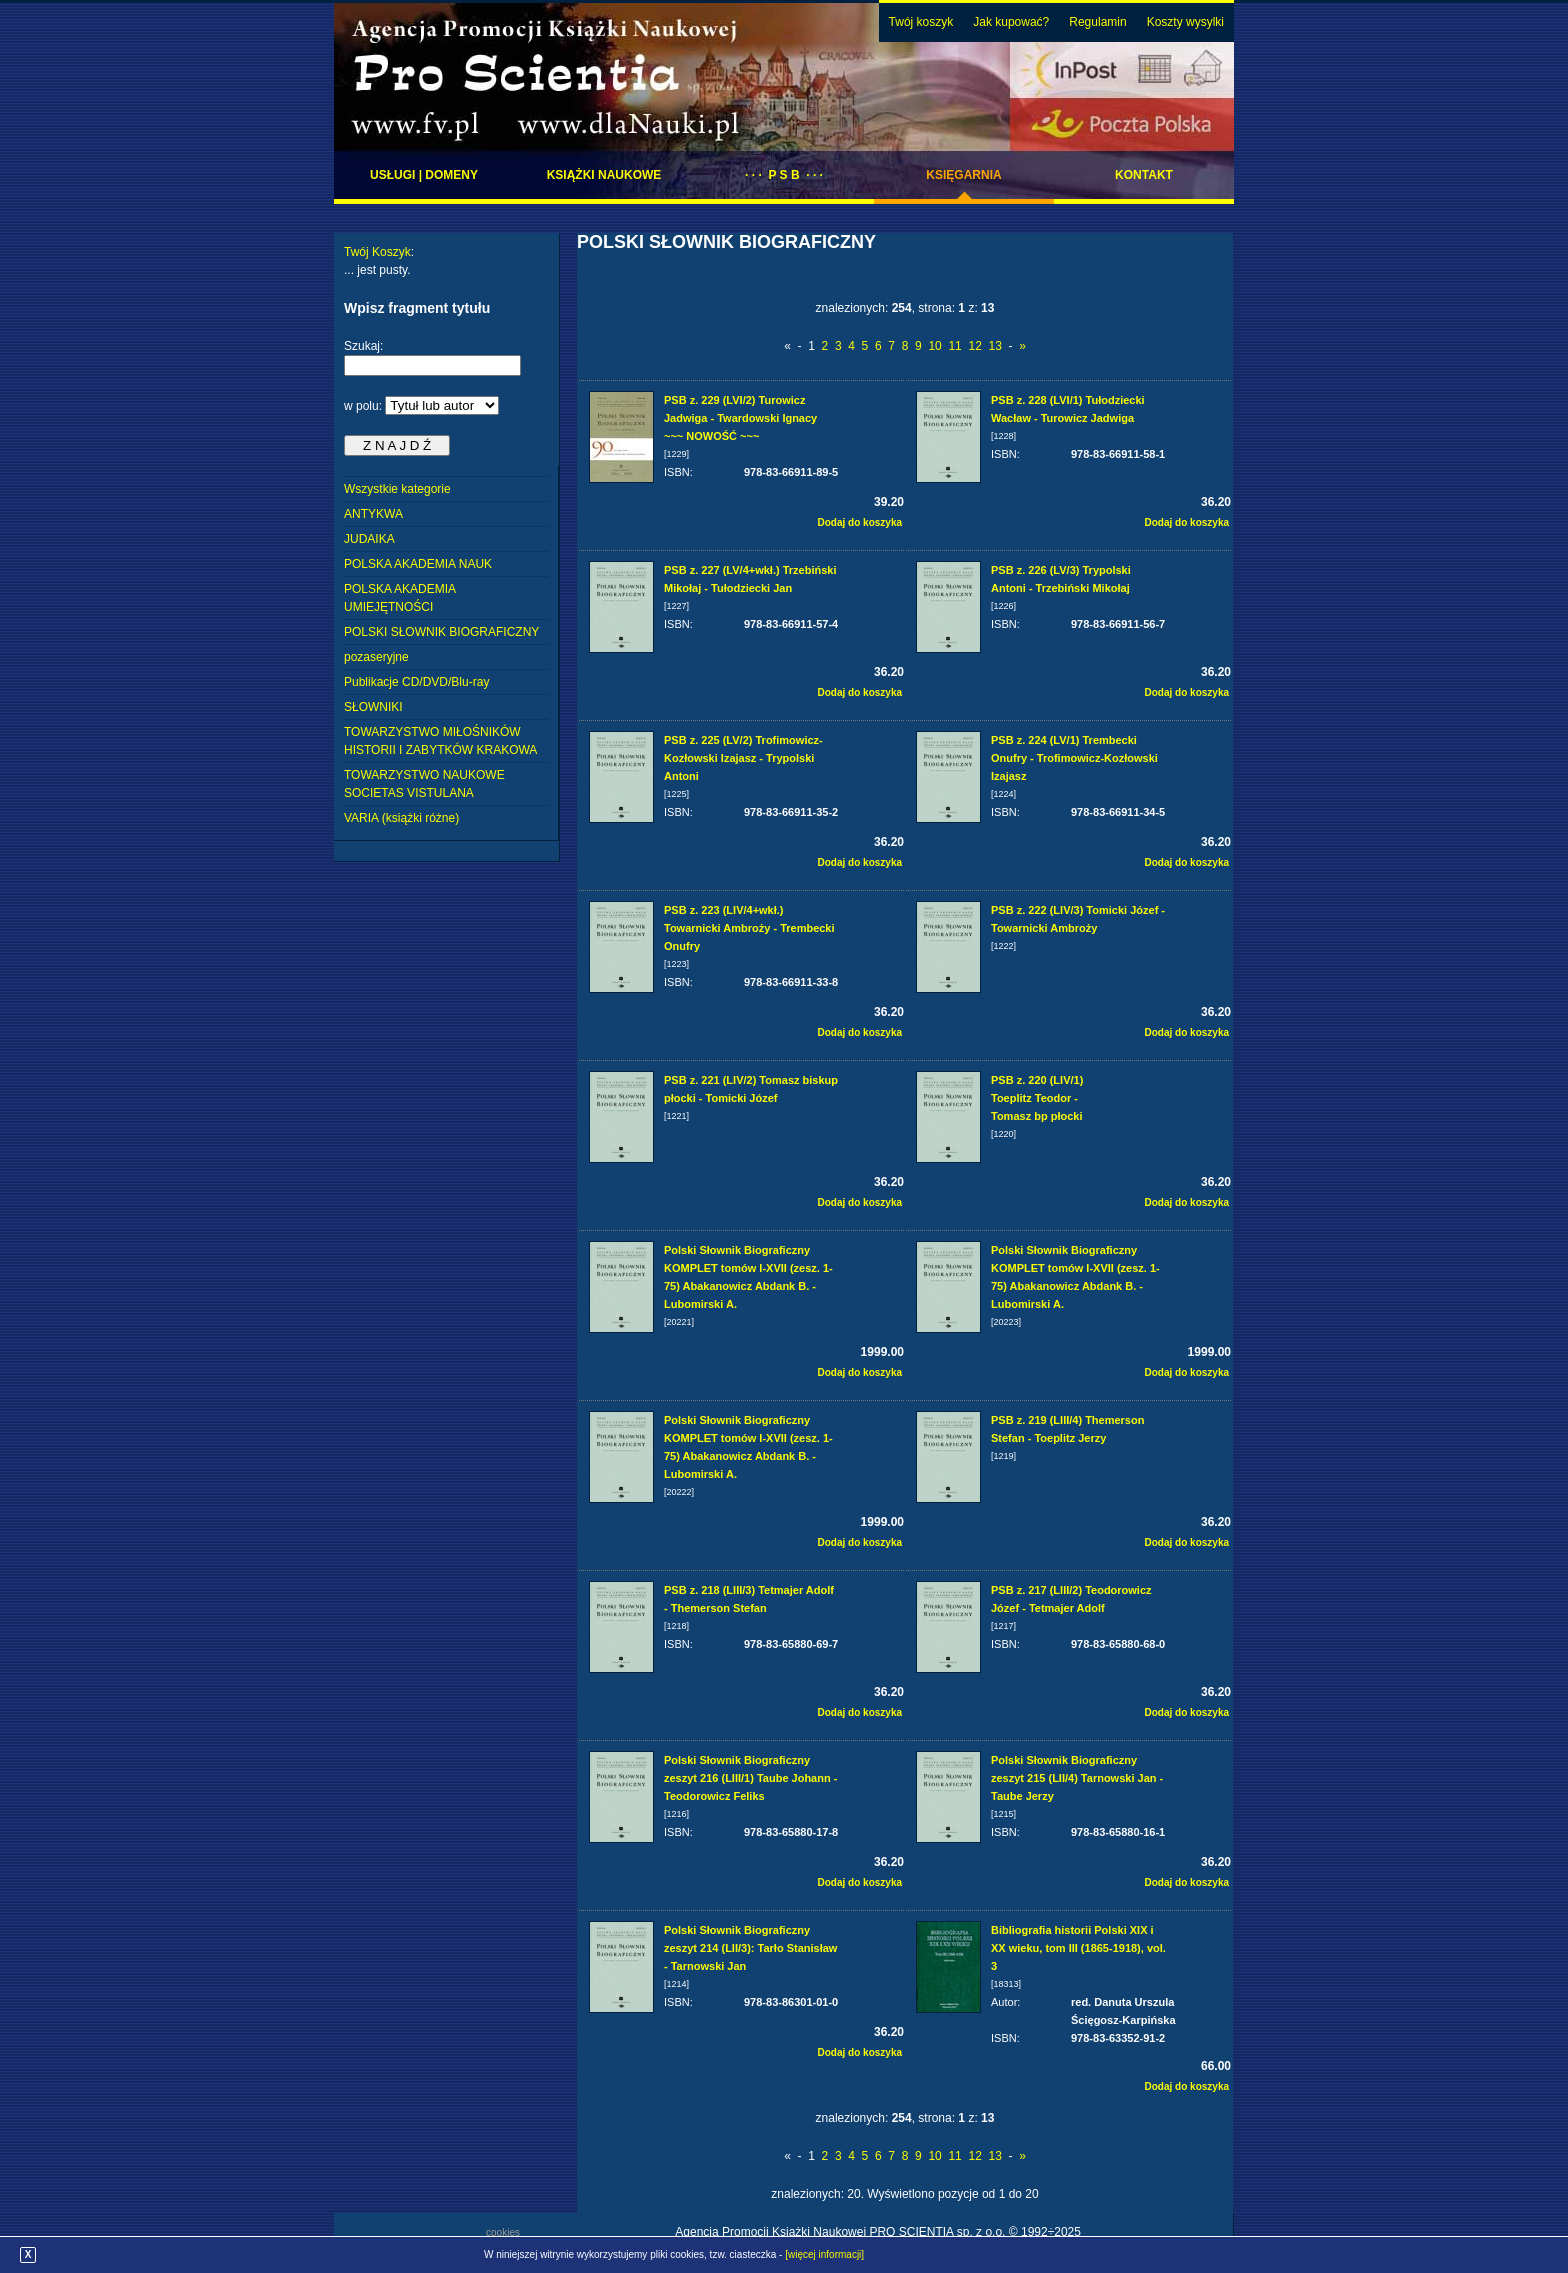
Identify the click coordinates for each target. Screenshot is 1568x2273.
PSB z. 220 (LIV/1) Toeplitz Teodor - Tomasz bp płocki (1037, 1098)
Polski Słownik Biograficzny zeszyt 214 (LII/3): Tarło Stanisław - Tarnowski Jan (750, 1948)
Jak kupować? (1011, 22)
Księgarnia (963, 175)
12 (974, 346)
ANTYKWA (373, 514)
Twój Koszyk (377, 252)
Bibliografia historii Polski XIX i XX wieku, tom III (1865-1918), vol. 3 (1078, 1948)
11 (954, 346)
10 (934, 346)
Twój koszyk (921, 22)
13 (994, 346)
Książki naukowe (604, 175)
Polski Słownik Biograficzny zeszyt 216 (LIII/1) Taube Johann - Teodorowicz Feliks (750, 1778)
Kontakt (1144, 175)
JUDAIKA (369, 539)
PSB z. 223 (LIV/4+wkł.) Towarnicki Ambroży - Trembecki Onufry (749, 928)
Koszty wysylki (1185, 22)
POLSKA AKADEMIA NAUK (418, 564)
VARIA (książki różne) (401, 818)
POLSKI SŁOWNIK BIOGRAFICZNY (441, 632)
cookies (503, 2232)
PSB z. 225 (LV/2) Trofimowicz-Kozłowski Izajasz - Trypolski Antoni (743, 758)
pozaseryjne (376, 657)
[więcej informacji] (824, 2254)
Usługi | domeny (424, 175)
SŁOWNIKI (373, 707)
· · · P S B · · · (784, 175)
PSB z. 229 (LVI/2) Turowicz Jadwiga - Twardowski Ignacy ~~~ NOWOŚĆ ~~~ (740, 418)
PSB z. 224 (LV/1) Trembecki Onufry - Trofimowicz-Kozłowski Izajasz (1074, 758)
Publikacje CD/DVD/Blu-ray (416, 682)
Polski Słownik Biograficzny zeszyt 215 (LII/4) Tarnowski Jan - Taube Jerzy (1077, 1778)
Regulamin (1097, 22)
